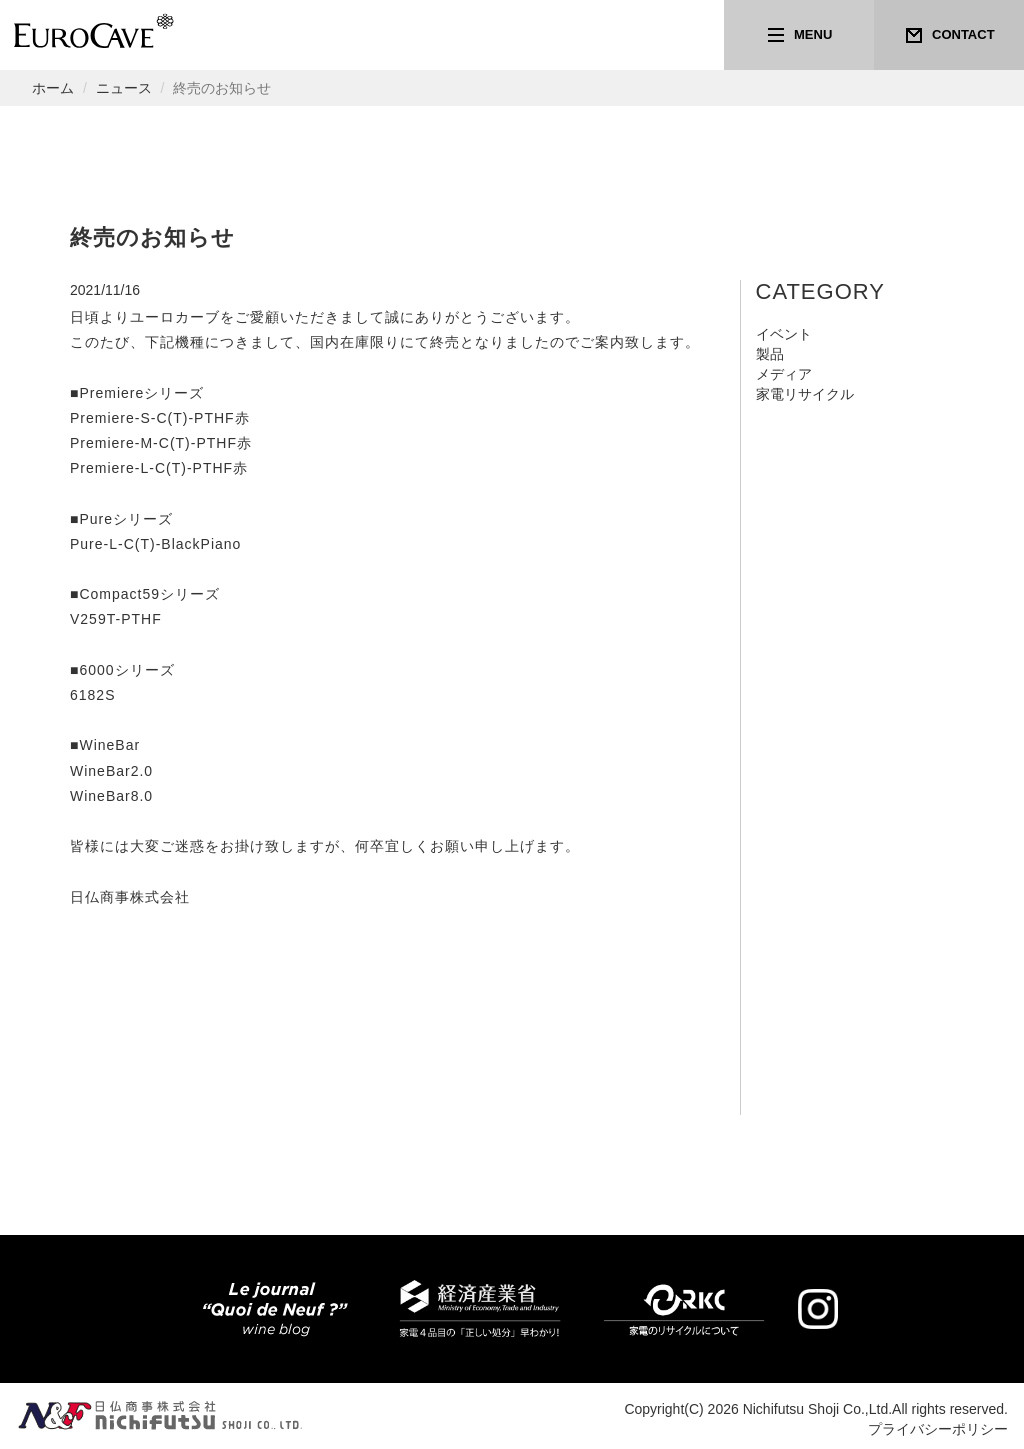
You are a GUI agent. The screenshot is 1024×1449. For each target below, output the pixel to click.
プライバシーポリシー (938, 1429)
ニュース (124, 88)
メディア (784, 374)
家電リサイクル (805, 394)
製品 (770, 354)
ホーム (53, 88)
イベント (784, 334)
